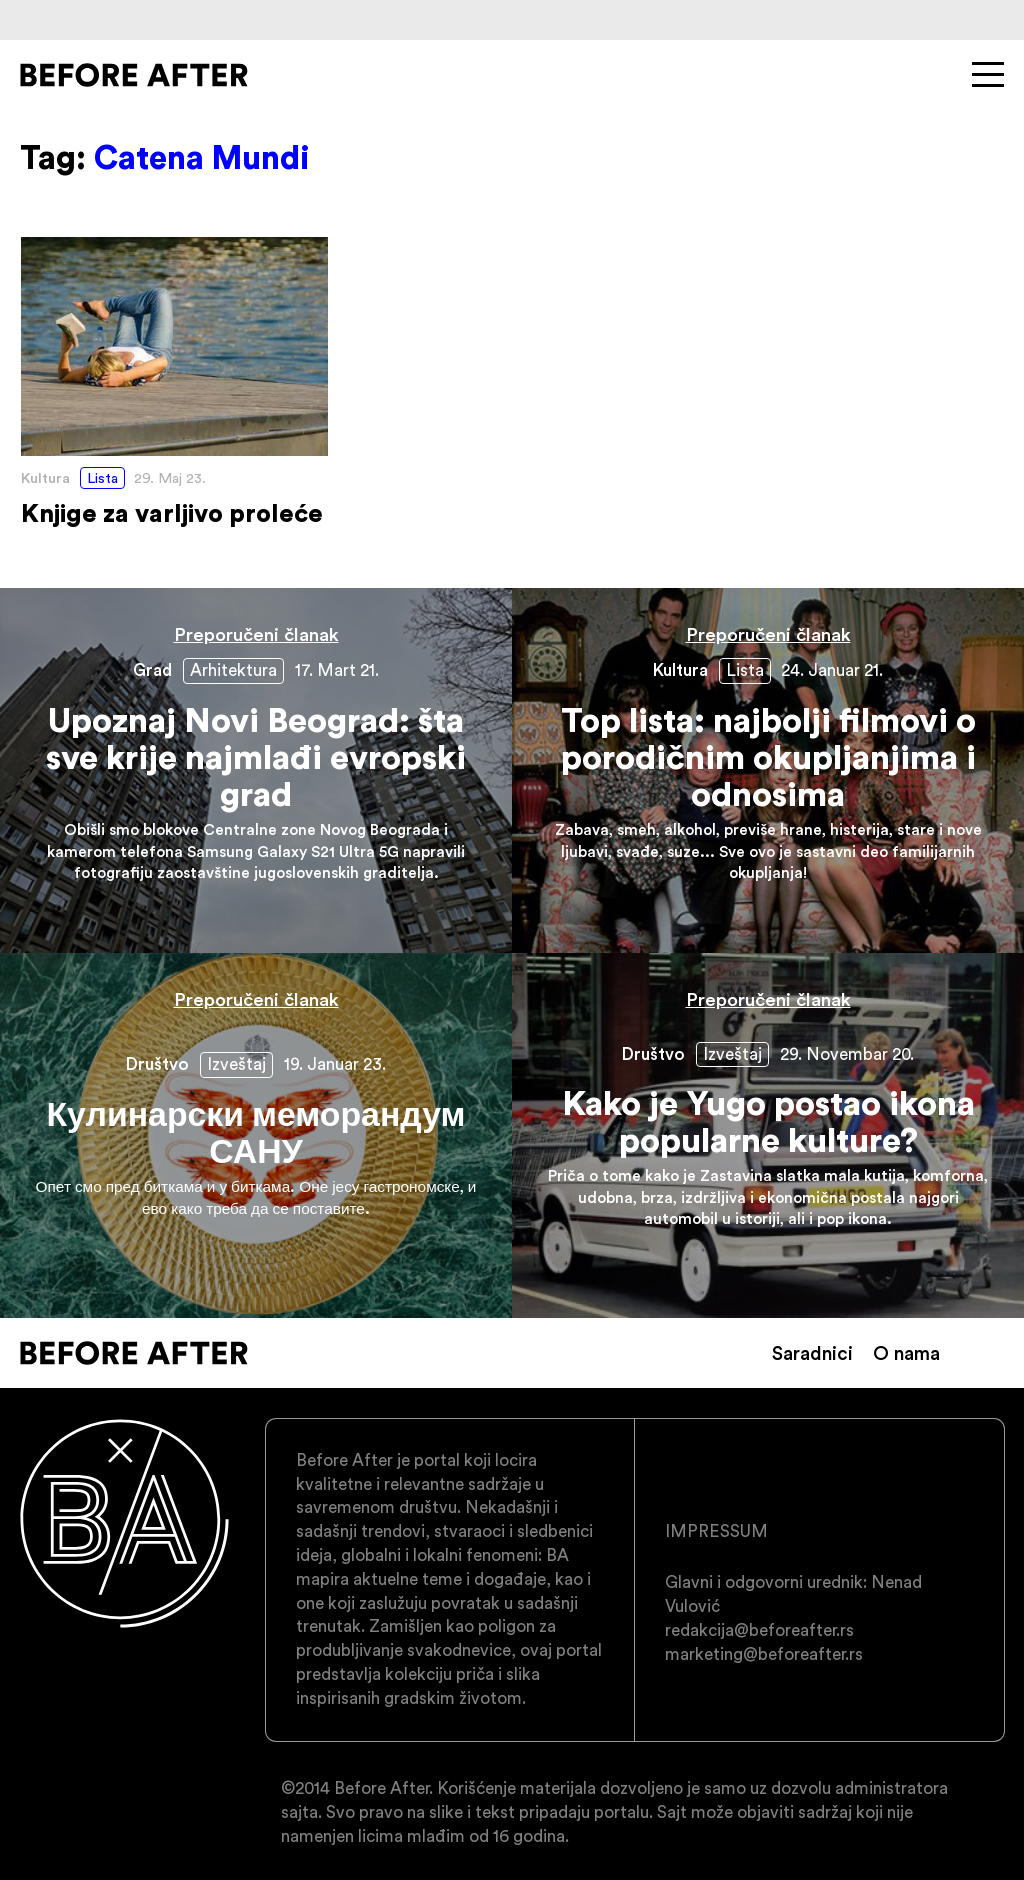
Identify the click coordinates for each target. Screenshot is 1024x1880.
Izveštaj (236, 1064)
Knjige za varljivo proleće (174, 383)
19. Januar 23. (335, 1064)
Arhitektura (233, 670)
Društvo (157, 1064)
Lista (102, 478)
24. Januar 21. (832, 670)
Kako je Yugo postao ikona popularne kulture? (768, 1135)
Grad (152, 670)
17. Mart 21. (337, 670)
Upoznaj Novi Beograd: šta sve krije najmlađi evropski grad (256, 770)
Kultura (45, 478)
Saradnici (812, 1353)
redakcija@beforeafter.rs (759, 1630)
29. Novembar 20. (847, 1054)
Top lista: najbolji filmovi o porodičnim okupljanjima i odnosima (768, 770)
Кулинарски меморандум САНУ (256, 1135)
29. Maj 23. (170, 478)
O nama (906, 1353)
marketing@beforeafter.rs (764, 1654)
